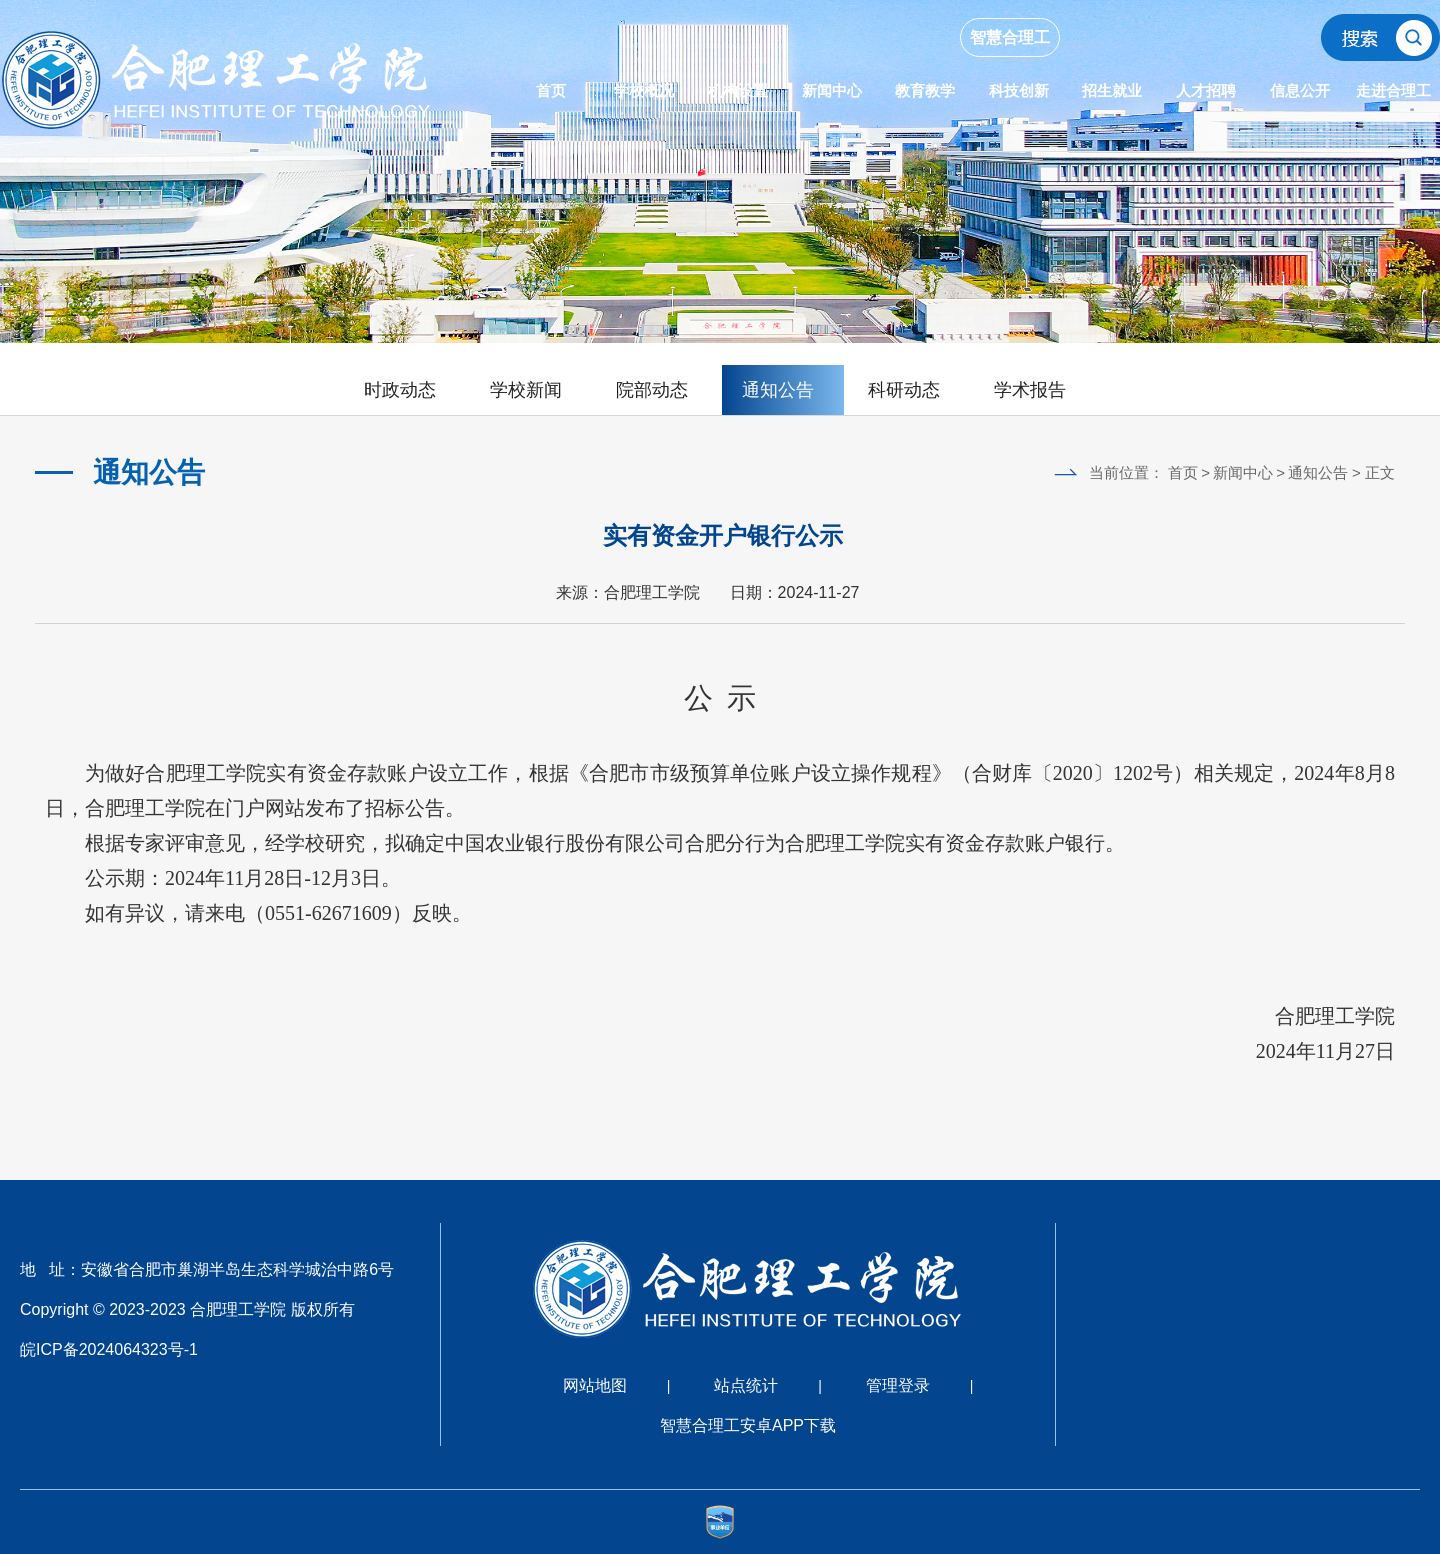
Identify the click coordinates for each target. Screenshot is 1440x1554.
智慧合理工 (1010, 37)
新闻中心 (832, 90)
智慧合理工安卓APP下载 (748, 1425)
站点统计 (746, 1385)
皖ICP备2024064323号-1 (109, 1349)
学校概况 (644, 90)
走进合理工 (1393, 90)
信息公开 (1300, 90)
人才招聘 (1206, 90)
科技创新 (1019, 90)
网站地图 (595, 1385)
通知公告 (778, 390)
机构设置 (738, 90)
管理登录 (898, 1385)
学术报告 (1030, 390)
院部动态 (652, 390)
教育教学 (925, 90)
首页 (551, 90)
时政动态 (400, 390)
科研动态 (904, 390)
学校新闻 (526, 390)
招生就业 (1112, 90)
